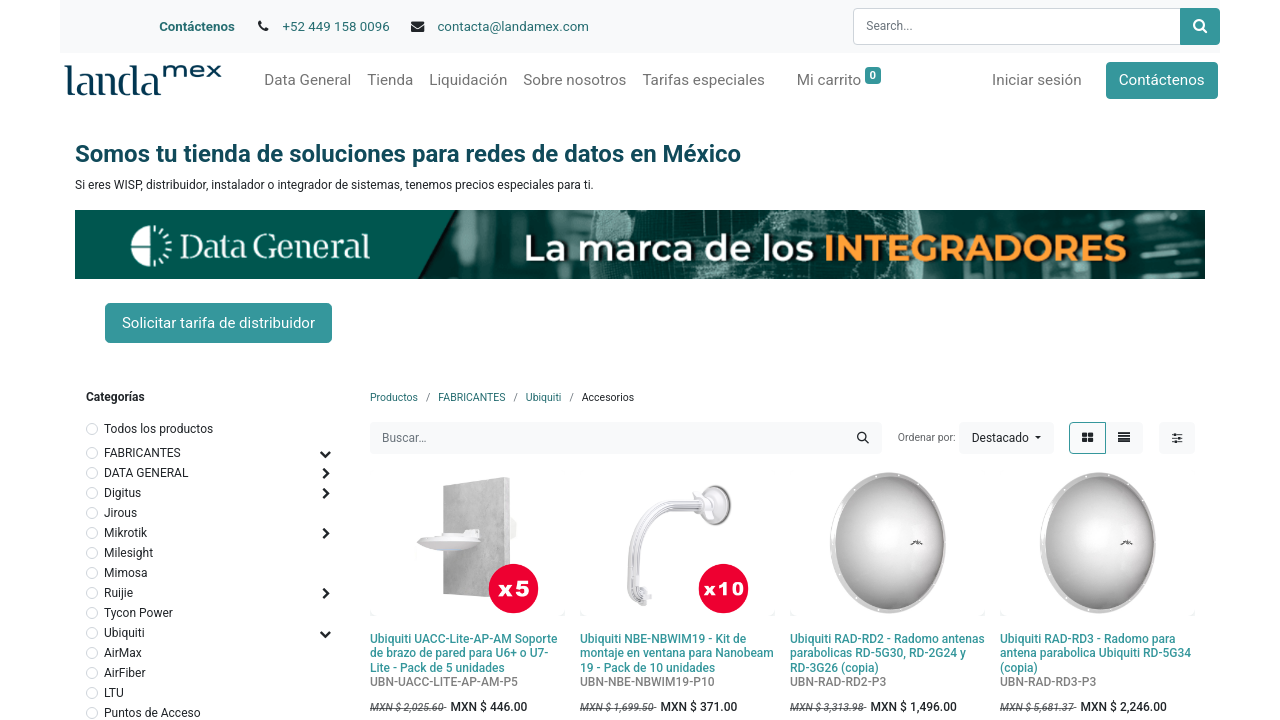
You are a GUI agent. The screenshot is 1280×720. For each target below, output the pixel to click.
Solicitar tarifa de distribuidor (218, 323)
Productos (394, 397)
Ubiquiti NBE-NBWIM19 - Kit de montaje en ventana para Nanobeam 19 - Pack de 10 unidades (677, 653)
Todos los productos (158, 429)
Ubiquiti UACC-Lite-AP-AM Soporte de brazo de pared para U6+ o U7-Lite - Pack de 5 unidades (463, 653)
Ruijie (118, 593)
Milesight (128, 553)
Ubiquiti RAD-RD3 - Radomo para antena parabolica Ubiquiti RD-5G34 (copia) (1095, 653)
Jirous (120, 513)
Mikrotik (125, 533)
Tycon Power (138, 613)
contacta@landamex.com (513, 26)
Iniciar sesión (1039, 80)
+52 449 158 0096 (336, 26)
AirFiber (125, 673)
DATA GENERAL (146, 473)
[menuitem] (305, 80)
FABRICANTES (142, 453)
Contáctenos (197, 26)
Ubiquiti (124, 633)
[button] (1006, 438)
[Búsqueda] (1200, 26)
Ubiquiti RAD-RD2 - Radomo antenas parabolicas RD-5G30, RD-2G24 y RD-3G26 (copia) (887, 653)
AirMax (123, 653)
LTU (114, 693)
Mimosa (125, 573)
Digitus (122, 493)
